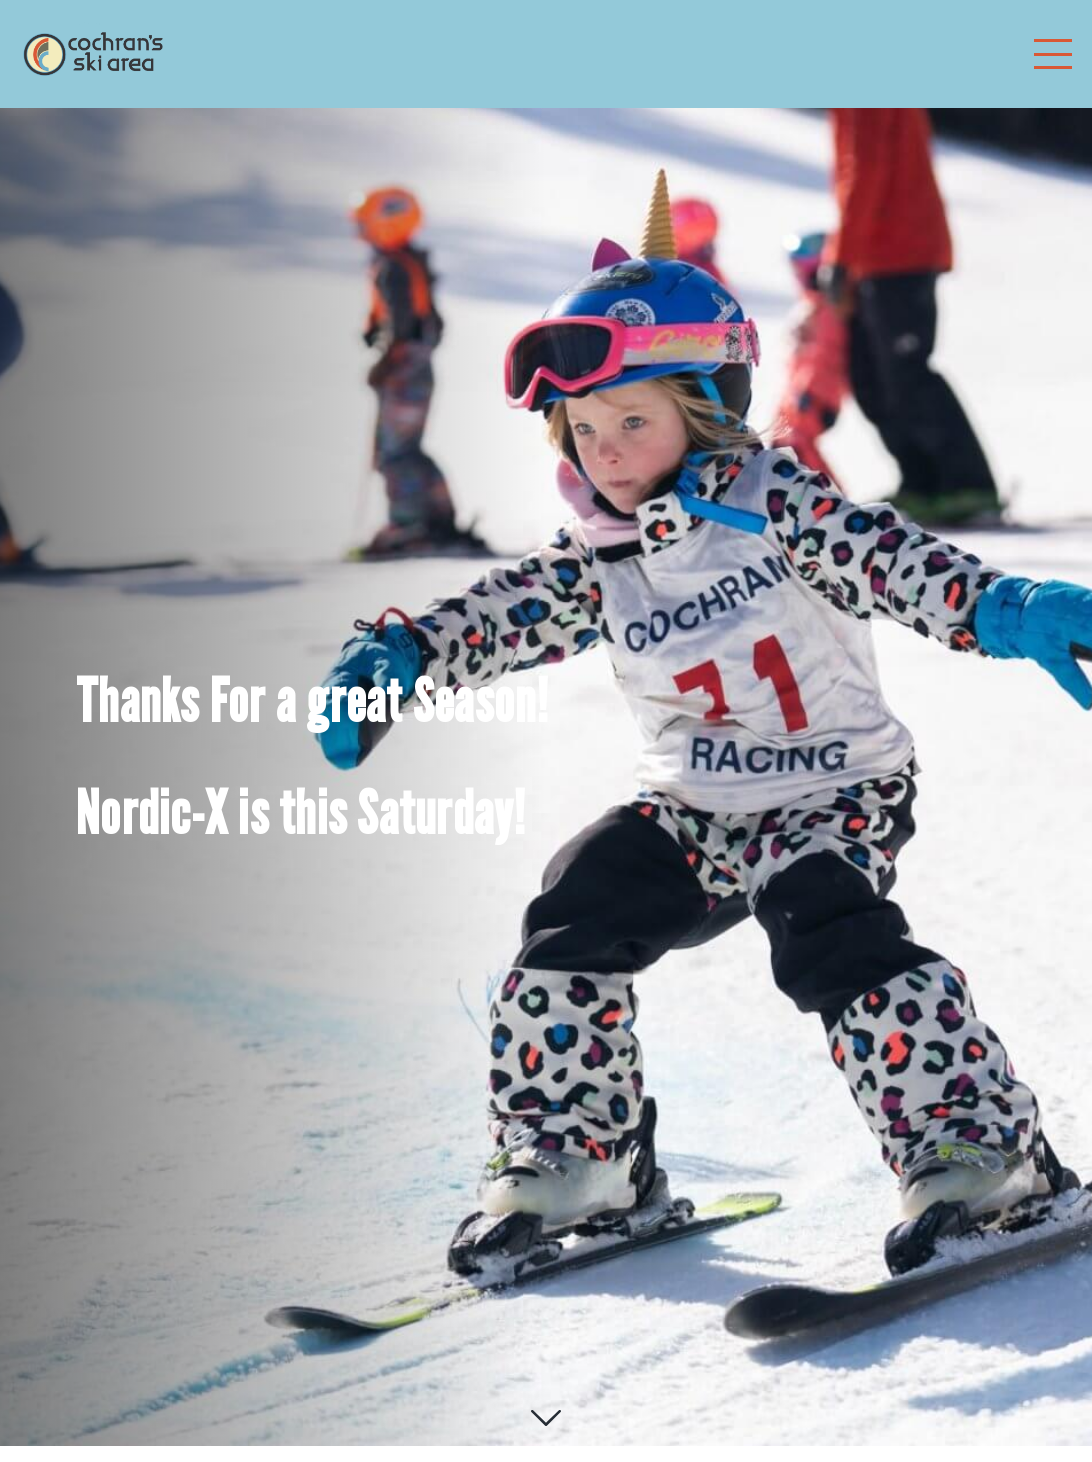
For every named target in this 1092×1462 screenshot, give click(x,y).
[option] (546, 758)
